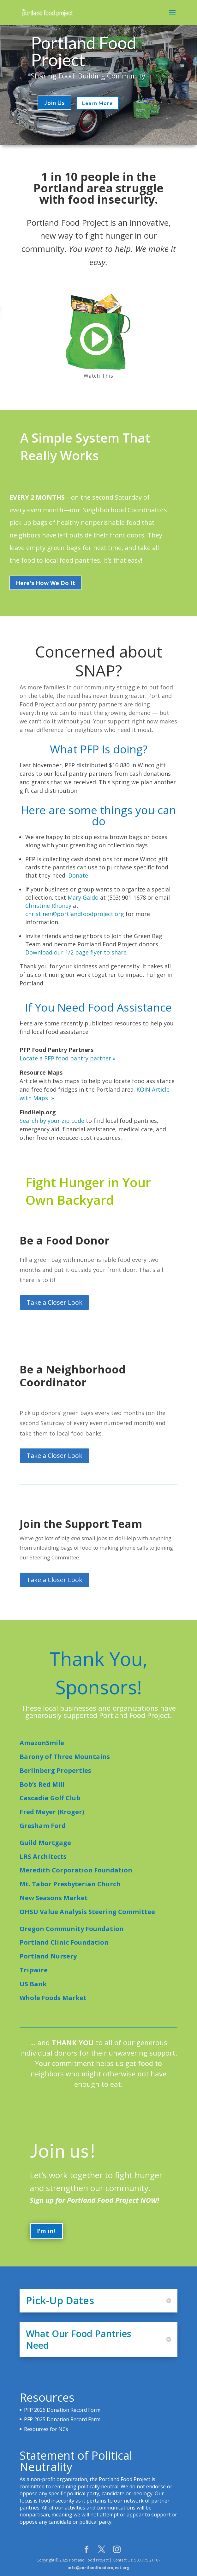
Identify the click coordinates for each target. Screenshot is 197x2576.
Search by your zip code (52, 1120)
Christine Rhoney (48, 905)
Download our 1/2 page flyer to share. (76, 952)
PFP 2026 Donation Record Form (62, 2409)
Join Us (55, 102)
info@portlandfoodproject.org (98, 2567)
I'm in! (46, 2249)
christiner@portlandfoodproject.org (74, 914)
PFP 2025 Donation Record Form (62, 2419)
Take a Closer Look (54, 1302)
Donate (78, 875)
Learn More (97, 103)
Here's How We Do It (45, 583)
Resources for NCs (46, 2429)
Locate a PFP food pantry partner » (68, 1058)
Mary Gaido (83, 897)
